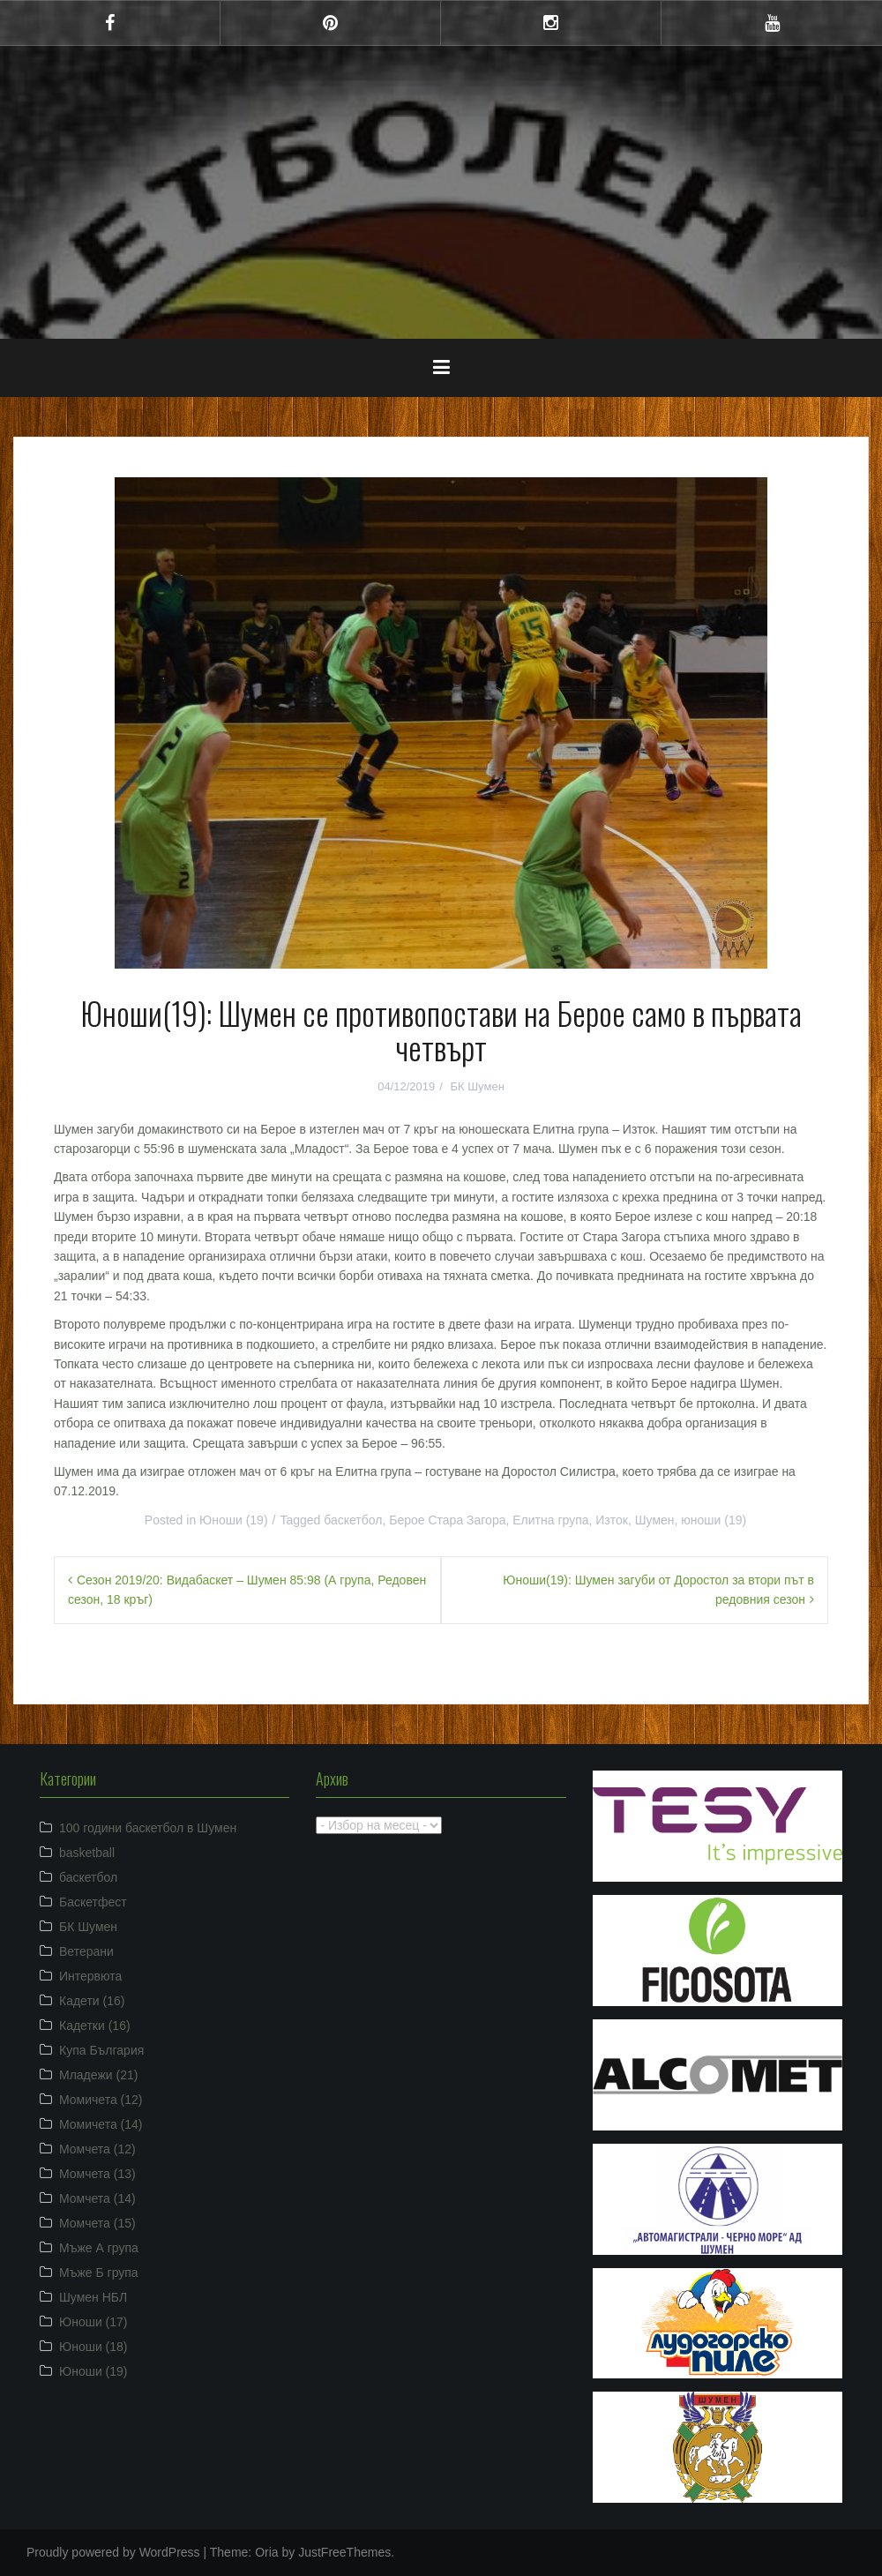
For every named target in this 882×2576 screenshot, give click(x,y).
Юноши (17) (93, 2322)
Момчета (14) (97, 2198)
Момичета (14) (101, 2124)
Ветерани (86, 1951)
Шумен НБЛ (93, 2297)
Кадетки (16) (95, 2025)
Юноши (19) (233, 1520)
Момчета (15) (97, 2223)
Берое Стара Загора (447, 1520)
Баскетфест (93, 1902)
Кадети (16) (91, 2001)
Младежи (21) (98, 2075)
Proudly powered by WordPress (113, 2552)
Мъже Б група (98, 2272)
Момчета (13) (97, 2174)
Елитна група (550, 1520)
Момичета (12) (101, 2100)
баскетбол (353, 1520)
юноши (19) (713, 1520)
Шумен (655, 1520)
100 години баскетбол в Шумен (147, 1828)
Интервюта (90, 1976)
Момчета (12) (97, 2149)
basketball (87, 1853)
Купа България (101, 2050)
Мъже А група (98, 2248)
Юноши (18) (93, 2347)
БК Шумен (477, 1086)
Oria (266, 2552)
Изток (611, 1520)
